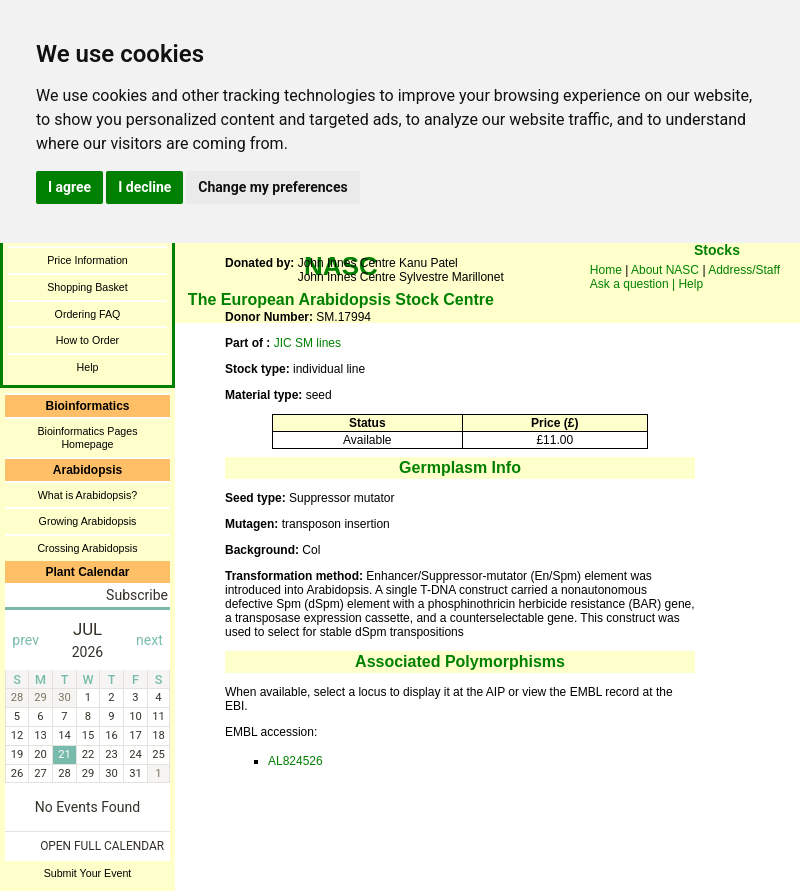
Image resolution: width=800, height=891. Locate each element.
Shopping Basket (87, 287)
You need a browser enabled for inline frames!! (717, 280)
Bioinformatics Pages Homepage (87, 437)
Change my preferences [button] (272, 187)
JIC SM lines (307, 343)
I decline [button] (144, 187)
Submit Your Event (88, 873)
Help (88, 367)
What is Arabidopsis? (88, 495)
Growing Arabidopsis (88, 521)
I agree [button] (69, 187)
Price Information (87, 260)
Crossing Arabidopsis (87, 548)
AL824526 (295, 761)
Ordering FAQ (88, 314)
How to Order (87, 340)
